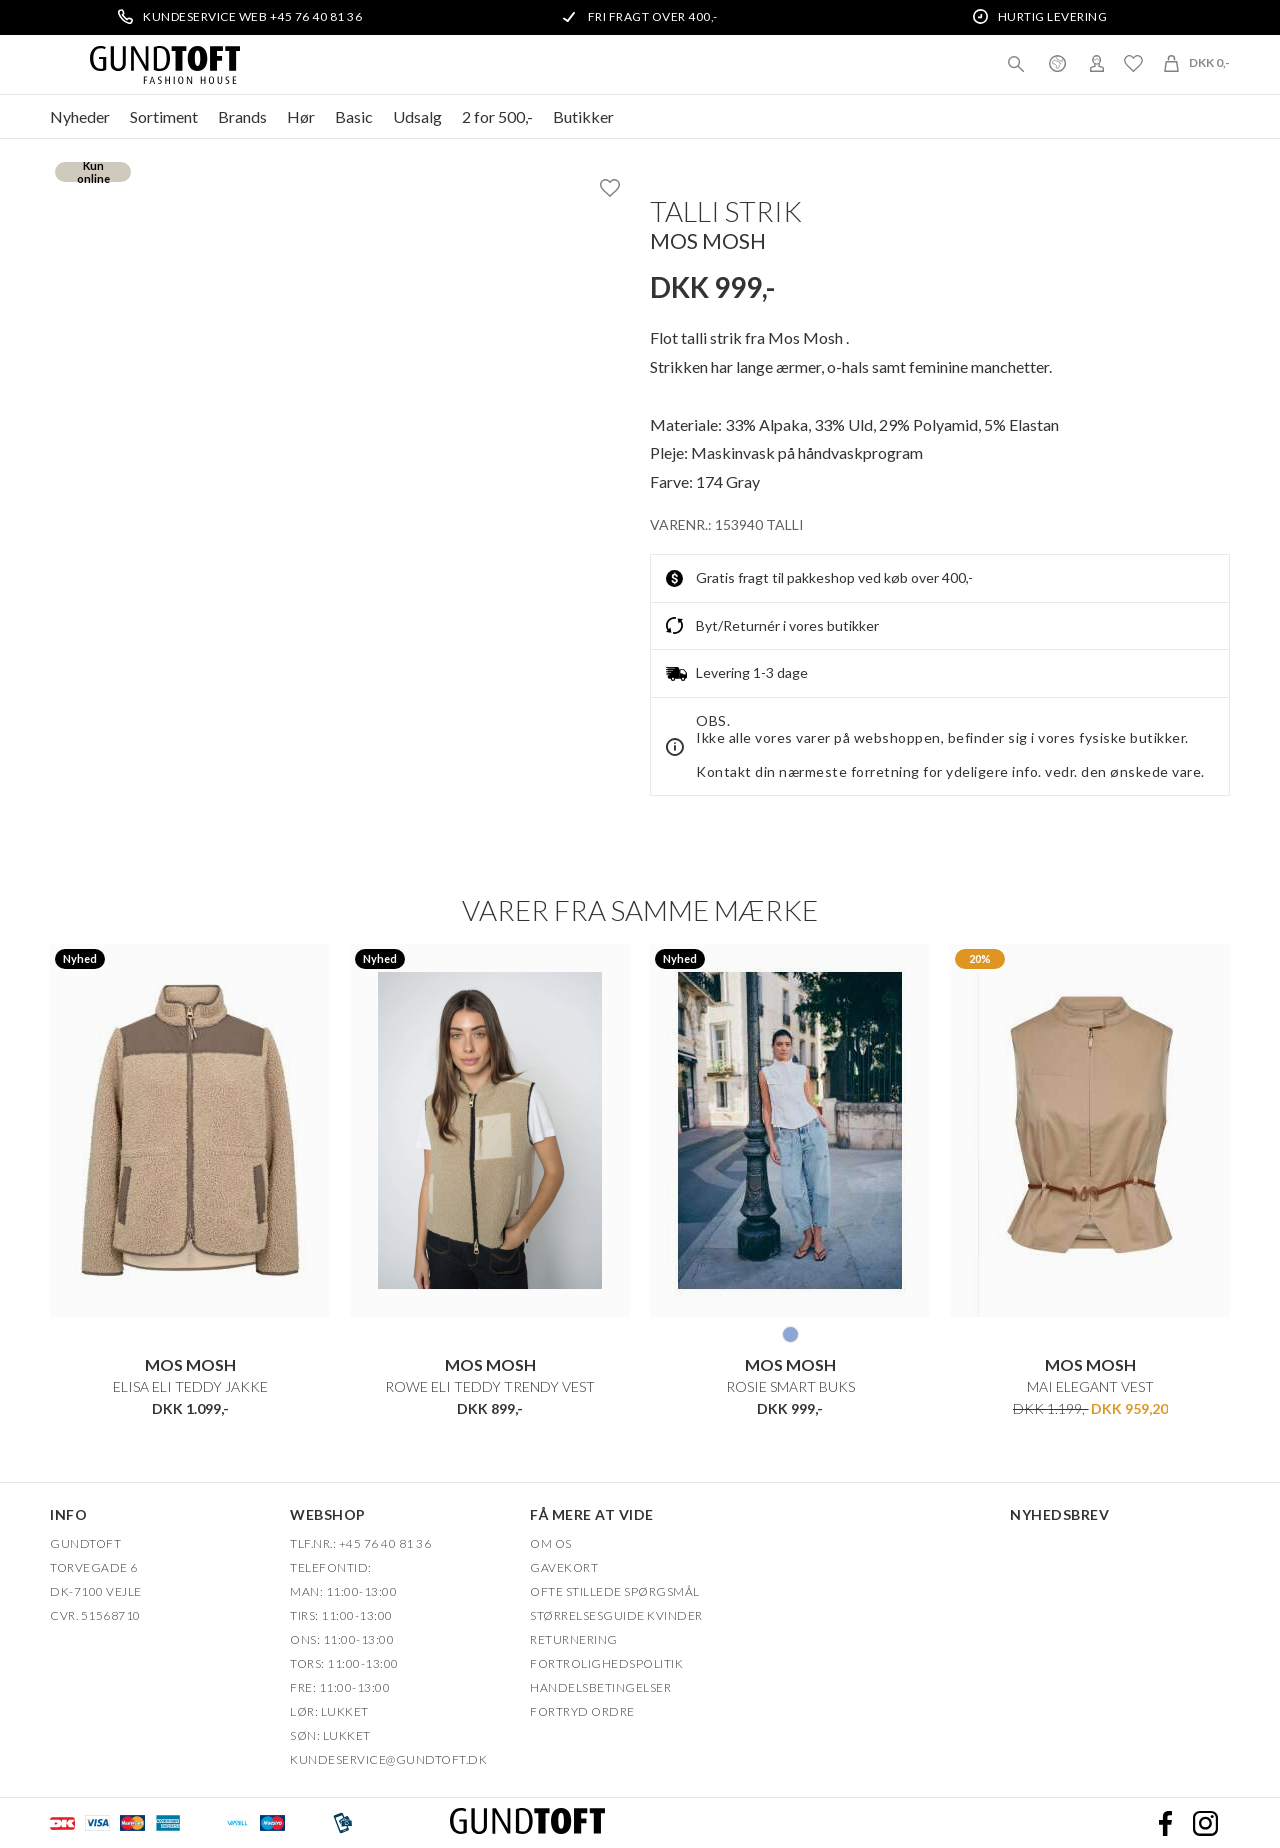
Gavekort (564, 1567)
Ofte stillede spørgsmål (615, 1591)
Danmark (1057, 63)
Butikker (583, 116)
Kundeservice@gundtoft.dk (388, 1759)
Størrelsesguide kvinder (616, 1615)
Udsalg (417, 116)
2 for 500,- (497, 116)
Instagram (1205, 1823)
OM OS (551, 1543)
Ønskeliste (1133, 63)
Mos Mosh (708, 240)
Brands (242, 116)
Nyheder (80, 116)
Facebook (1165, 1823)
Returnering (574, 1639)
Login (1097, 63)
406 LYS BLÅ (790, 1334)
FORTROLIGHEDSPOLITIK (606, 1663)
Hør (301, 116)
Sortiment (164, 116)
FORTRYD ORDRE (582, 1711)
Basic (354, 116)
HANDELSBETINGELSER (600, 1687)
